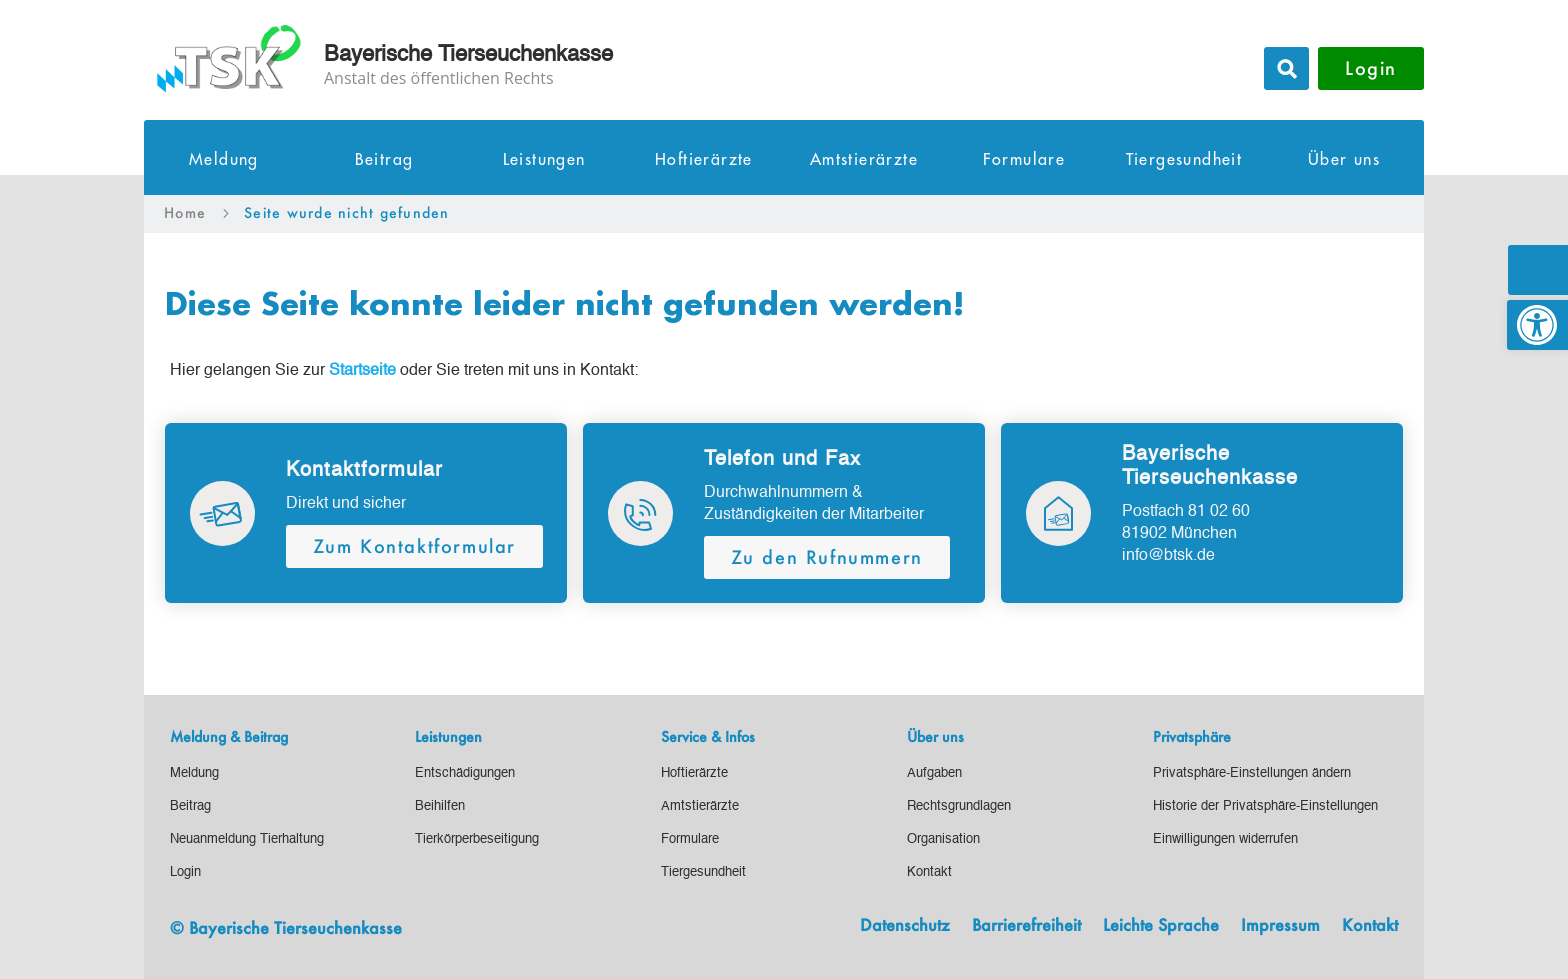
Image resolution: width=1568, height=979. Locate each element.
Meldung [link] (224, 160)
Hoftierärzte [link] (704, 160)
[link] (1537, 325)
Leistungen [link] (544, 160)
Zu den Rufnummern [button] (827, 557)
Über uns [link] (1344, 160)
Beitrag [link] (384, 160)
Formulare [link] (1024, 160)
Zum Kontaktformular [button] (414, 546)
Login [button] (1371, 68)
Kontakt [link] (1370, 926)
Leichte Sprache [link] (1161, 926)
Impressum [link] (1280, 926)
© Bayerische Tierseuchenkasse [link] (286, 927)
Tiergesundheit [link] (1184, 160)
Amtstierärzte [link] (864, 160)
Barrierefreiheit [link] (1026, 926)
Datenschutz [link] (905, 926)
